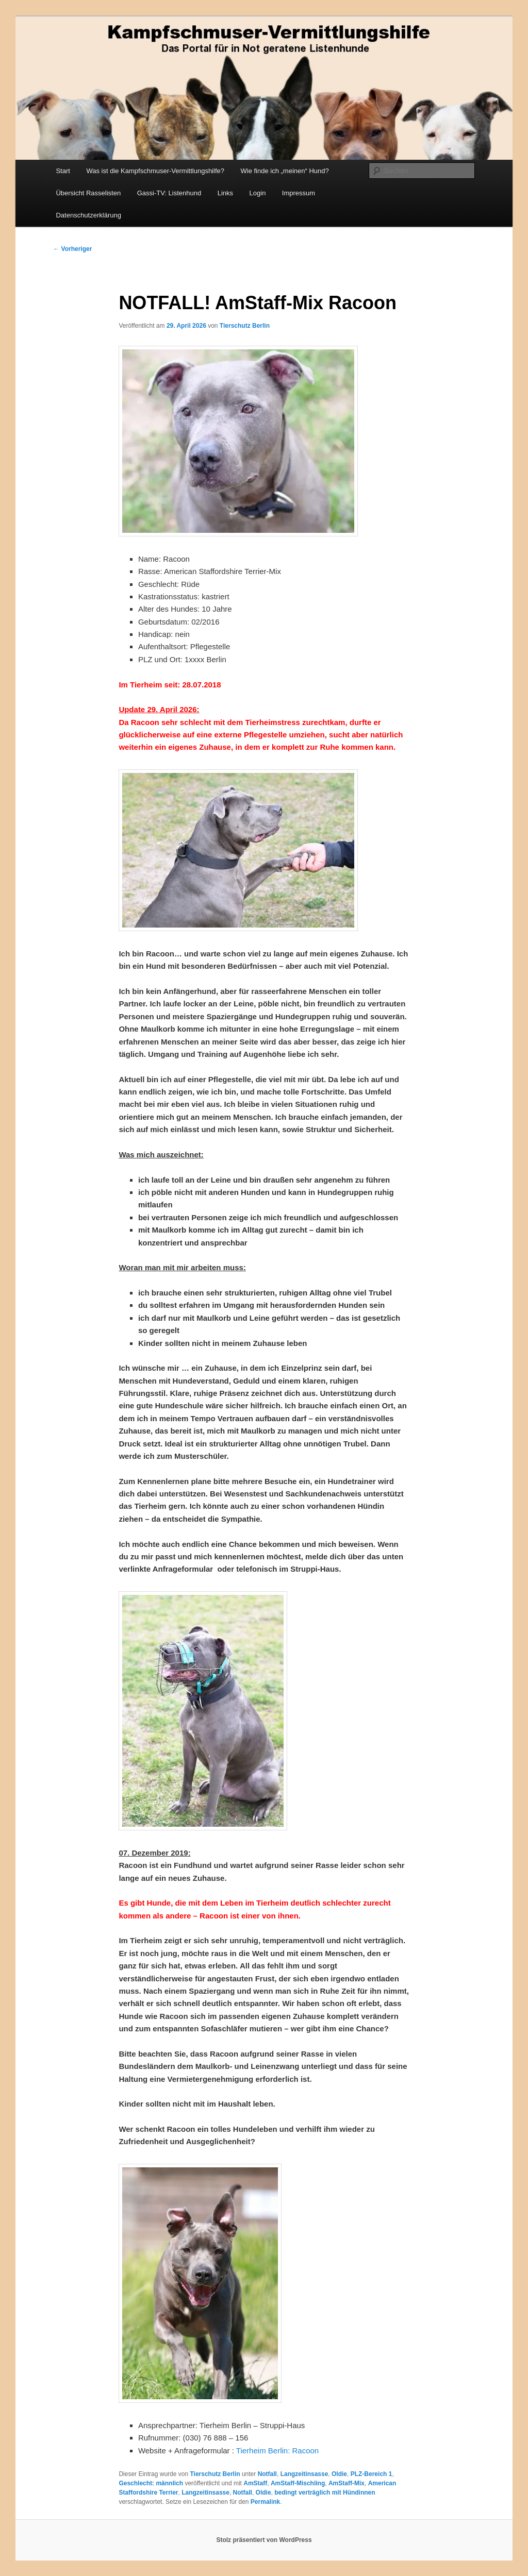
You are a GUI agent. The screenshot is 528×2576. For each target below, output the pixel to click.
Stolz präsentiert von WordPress (263, 2540)
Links (225, 193)
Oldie (339, 2474)
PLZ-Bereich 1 (371, 2474)
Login (258, 193)
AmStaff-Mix (346, 2483)
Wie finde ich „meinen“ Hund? (284, 171)
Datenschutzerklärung (88, 215)
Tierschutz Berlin (245, 325)
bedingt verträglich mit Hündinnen (324, 2492)
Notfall (267, 2474)
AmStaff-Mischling (298, 2483)
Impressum (298, 193)
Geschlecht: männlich (151, 2483)
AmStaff (255, 2483)
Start (63, 171)
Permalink (265, 2501)
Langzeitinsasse (304, 2474)
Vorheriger (72, 248)
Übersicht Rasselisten (88, 193)
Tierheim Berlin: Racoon (277, 2450)
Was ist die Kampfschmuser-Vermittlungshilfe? (155, 171)
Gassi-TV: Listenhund (169, 193)
